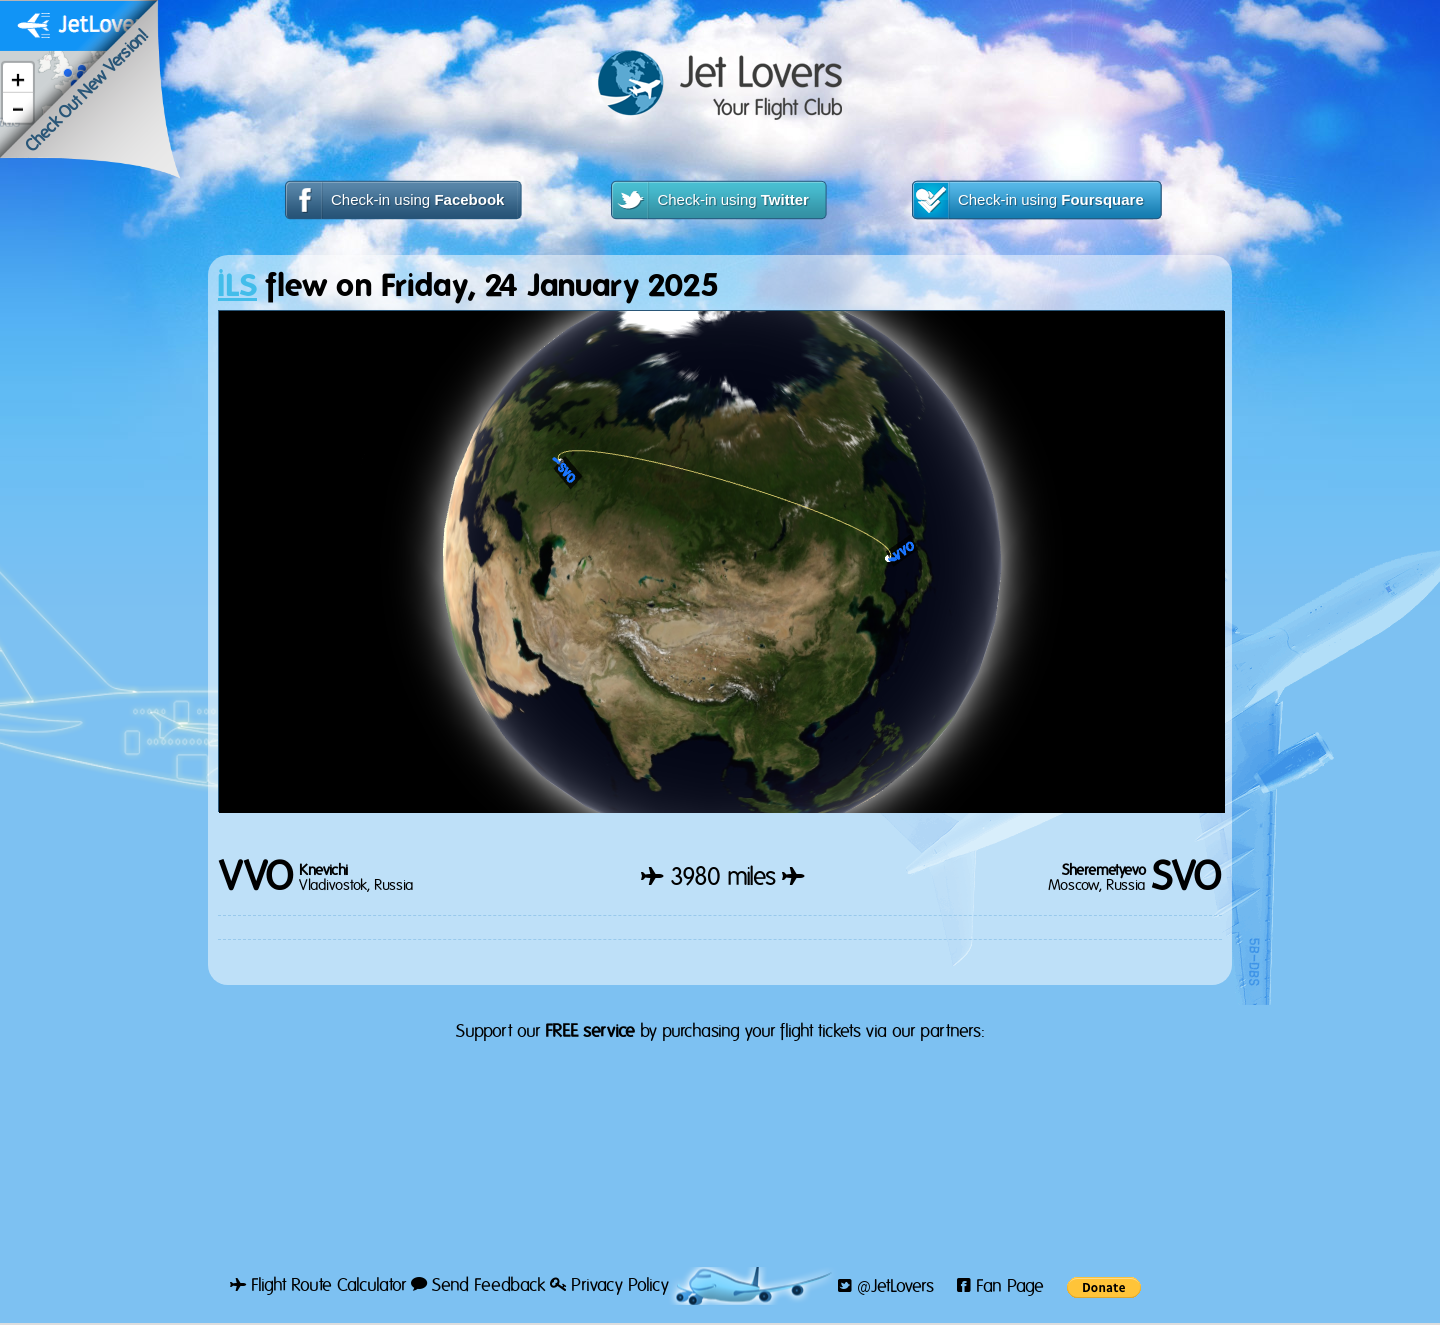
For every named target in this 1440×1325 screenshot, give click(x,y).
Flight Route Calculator (318, 1286)
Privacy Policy (609, 1286)
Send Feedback (478, 1286)
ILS (237, 286)
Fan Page (1000, 1287)
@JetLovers (886, 1287)
